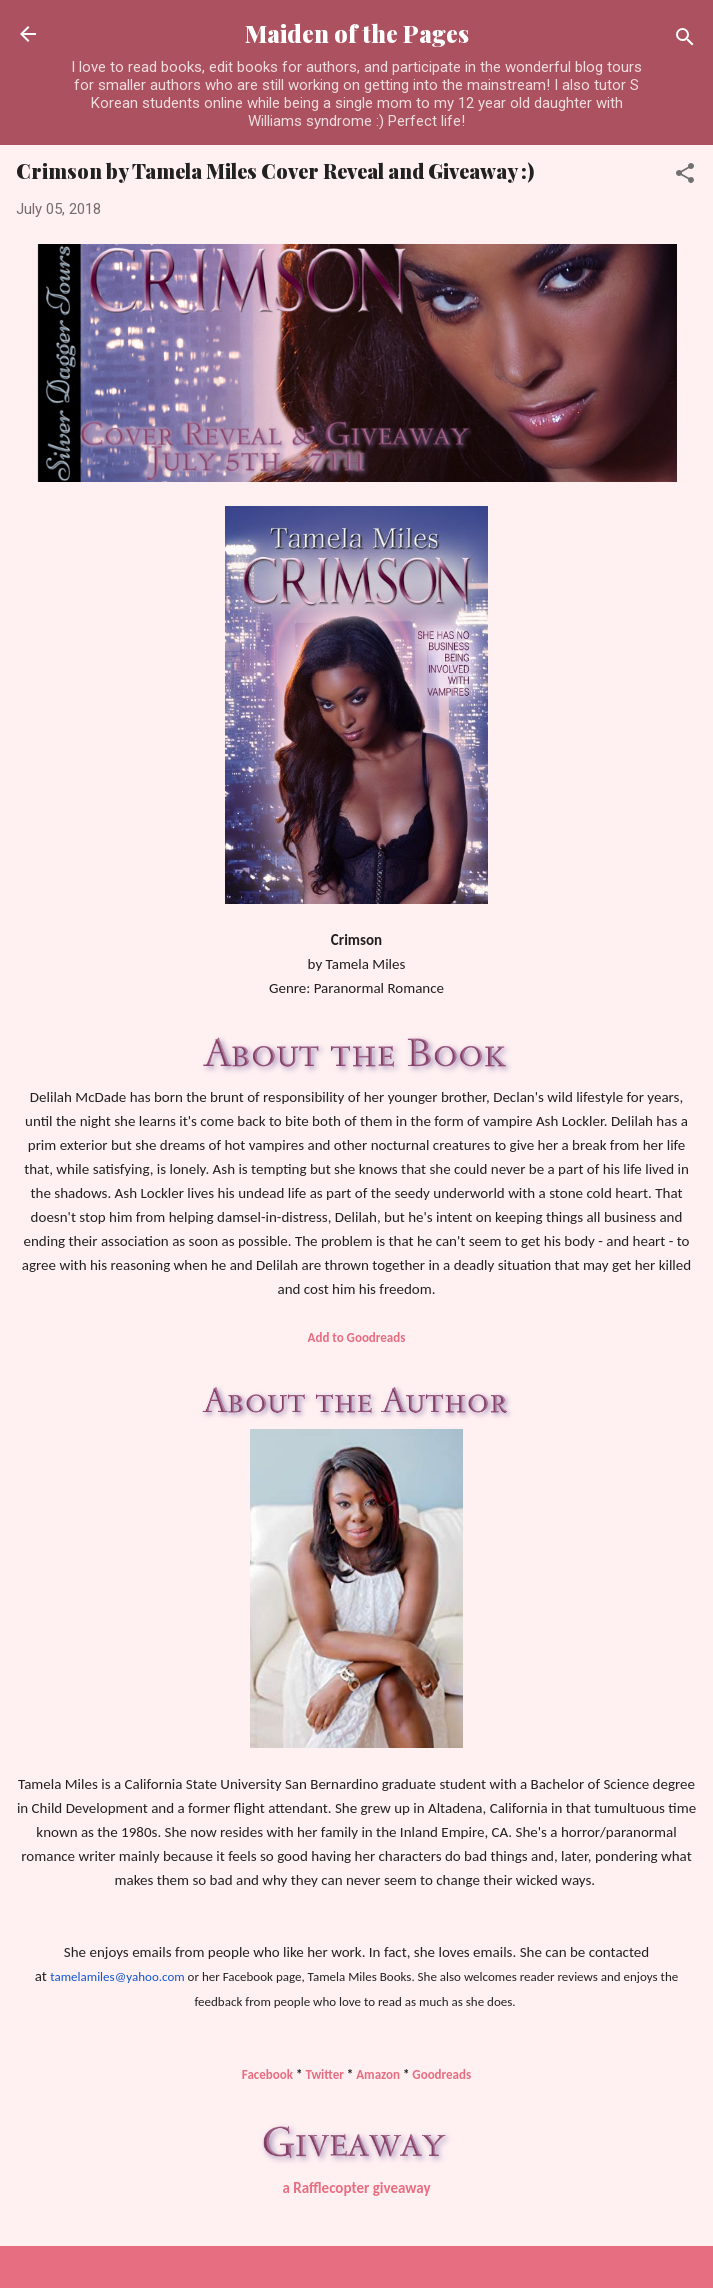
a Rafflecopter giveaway (356, 2188)
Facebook (267, 2074)
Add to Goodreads (357, 1337)
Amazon (378, 2074)
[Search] (685, 40)
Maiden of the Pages (357, 33)
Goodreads (441, 2074)
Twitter (324, 2074)
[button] (685, 176)
